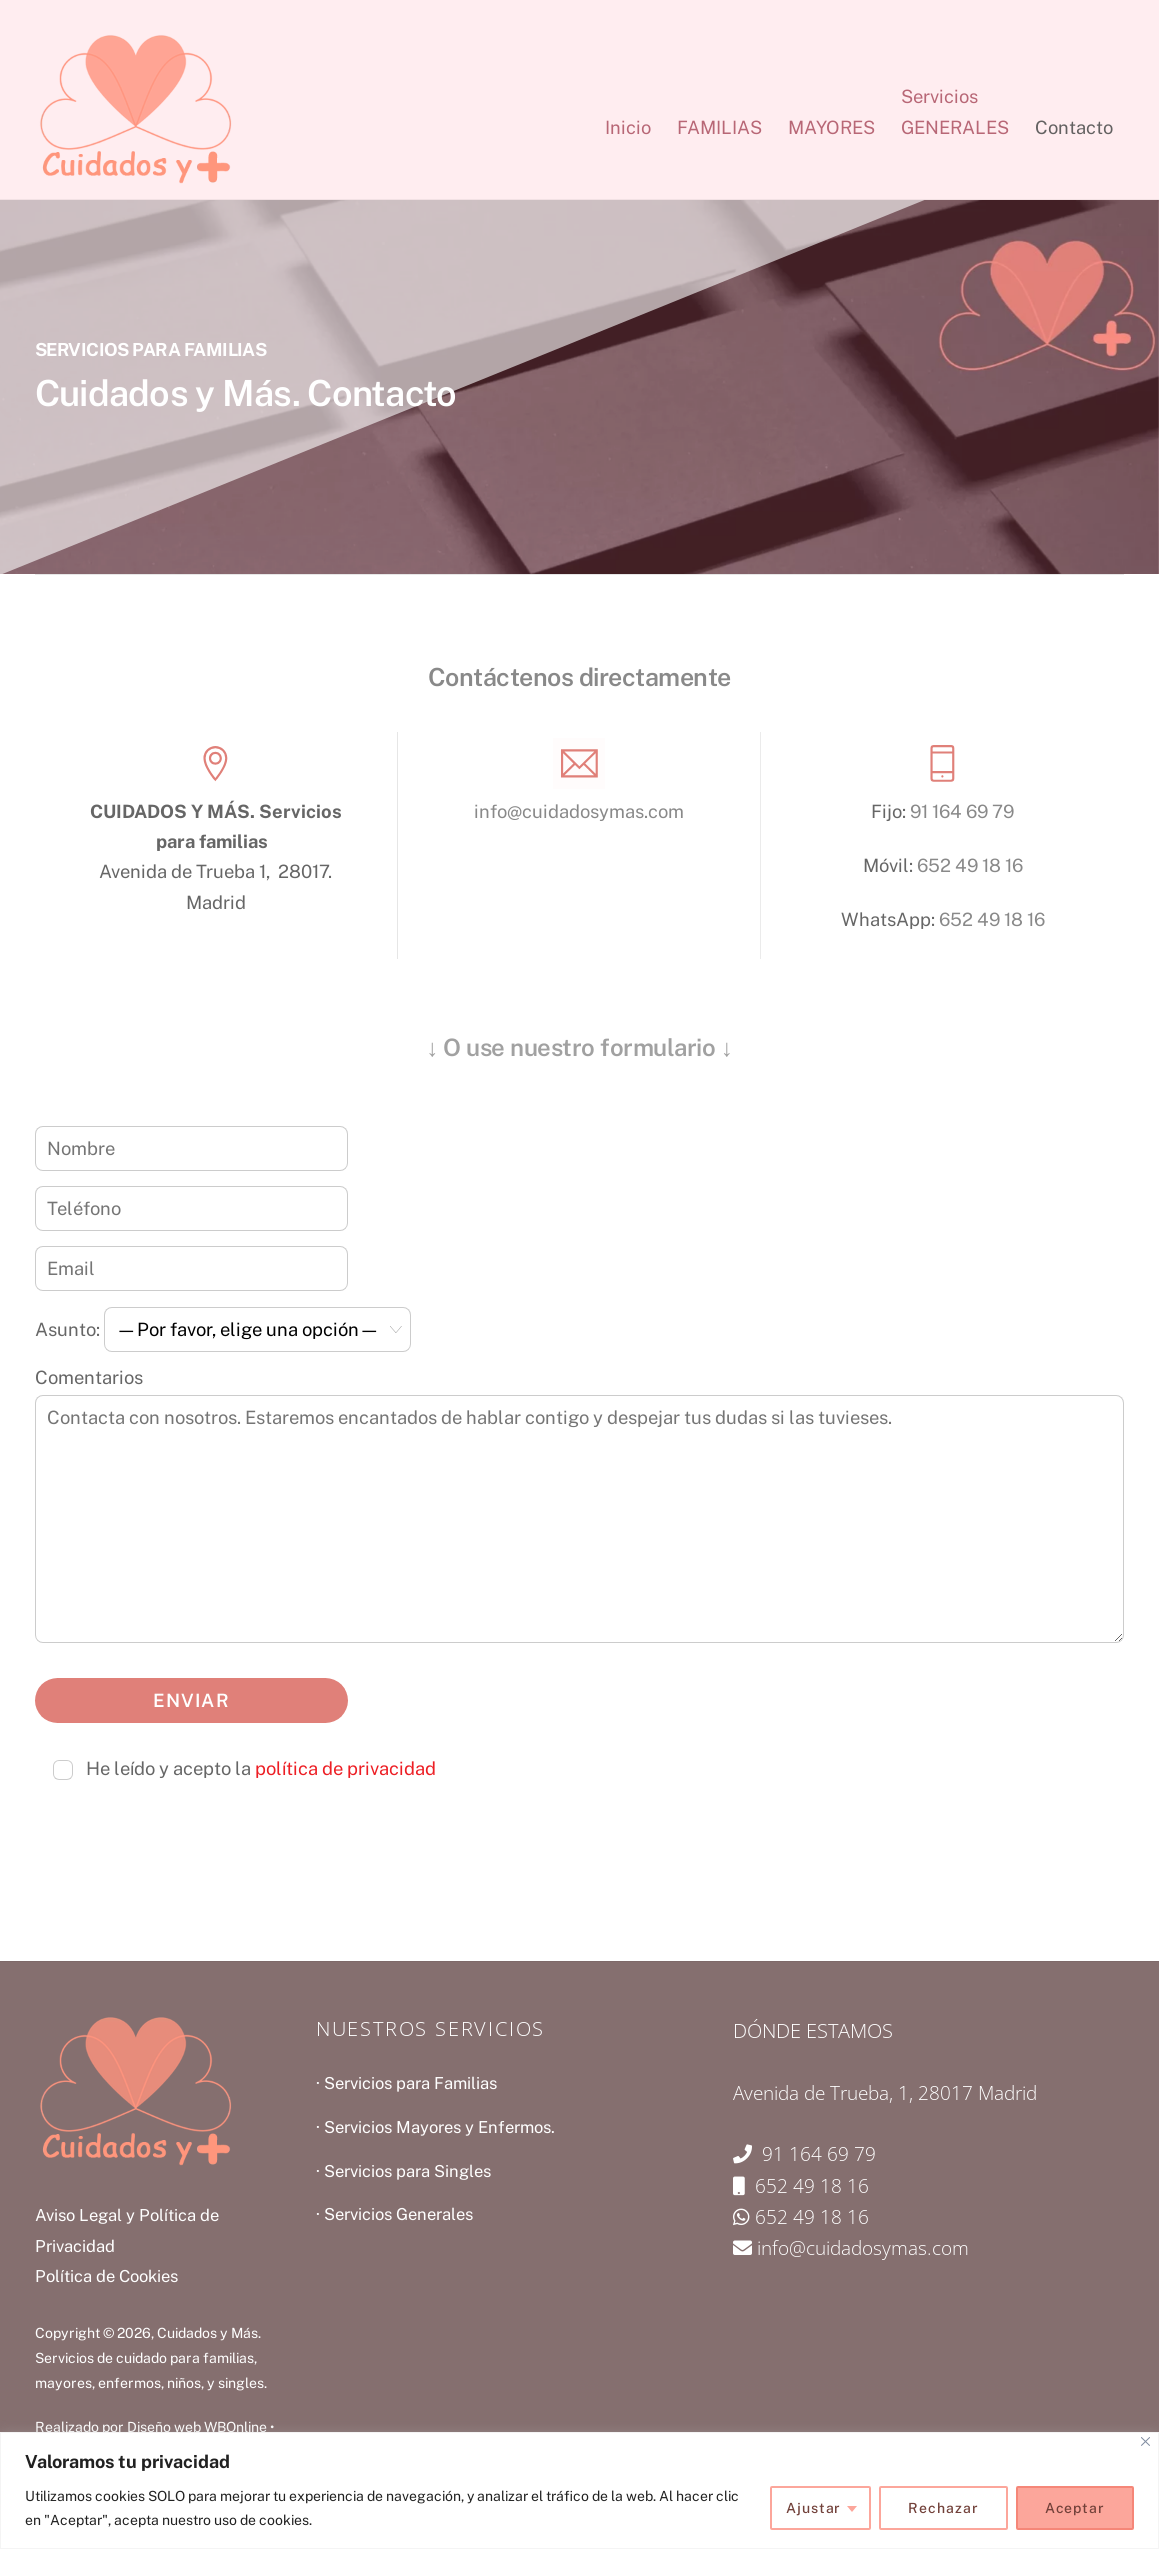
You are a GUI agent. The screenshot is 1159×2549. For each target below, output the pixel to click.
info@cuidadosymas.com (579, 811)
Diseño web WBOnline (197, 2427)
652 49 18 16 (970, 865)
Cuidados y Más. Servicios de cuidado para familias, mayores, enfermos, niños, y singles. (151, 2358)
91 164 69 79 (962, 811)
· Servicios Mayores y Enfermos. (435, 2127)
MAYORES (831, 127)
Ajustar (813, 2508)
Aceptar (1075, 2508)
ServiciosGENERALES (955, 111)
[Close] (1145, 2441)
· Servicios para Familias (406, 2083)
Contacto (1074, 127)
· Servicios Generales (394, 2214)
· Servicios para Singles (403, 2171)
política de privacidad (345, 1768)
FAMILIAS (719, 127)
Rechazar (943, 2508)
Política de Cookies (106, 2276)
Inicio (628, 127)
